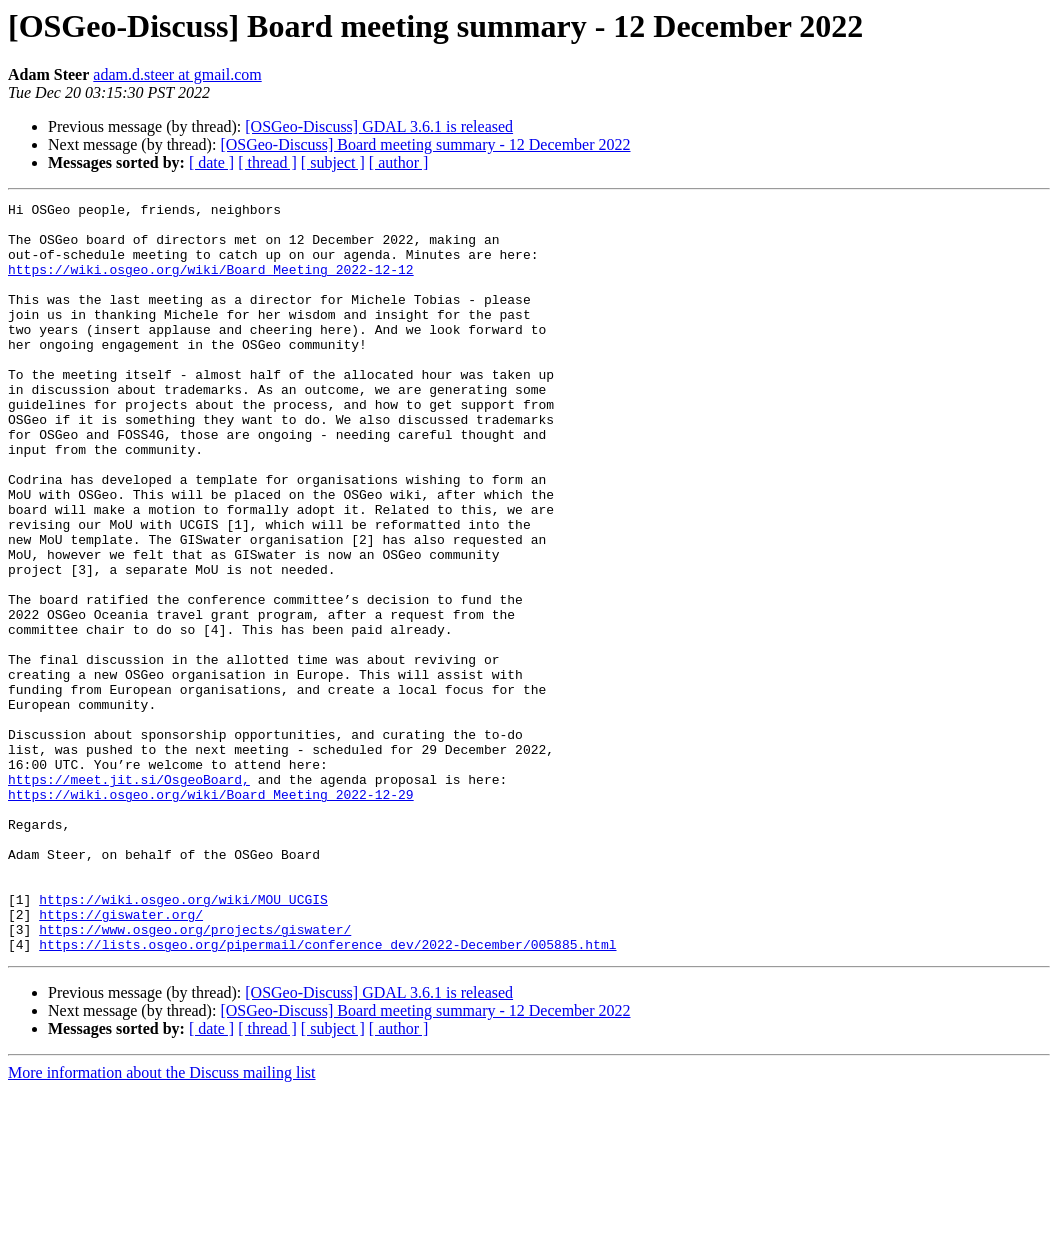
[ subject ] (333, 162)
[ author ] (399, 162)
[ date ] (211, 162)
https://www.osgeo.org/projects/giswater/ (195, 1076)
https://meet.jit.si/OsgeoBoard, (129, 896)
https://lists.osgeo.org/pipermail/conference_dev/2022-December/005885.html (327, 1094)
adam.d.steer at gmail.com (177, 74)
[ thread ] (267, 162)
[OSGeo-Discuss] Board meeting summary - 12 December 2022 (425, 144)
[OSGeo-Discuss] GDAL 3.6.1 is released (379, 126)
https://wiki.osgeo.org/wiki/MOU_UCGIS (183, 1040)
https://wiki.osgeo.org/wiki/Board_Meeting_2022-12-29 (211, 914)
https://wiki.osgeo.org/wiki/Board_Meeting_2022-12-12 (211, 284)
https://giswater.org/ (121, 1058)
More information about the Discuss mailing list (162, 1222)
